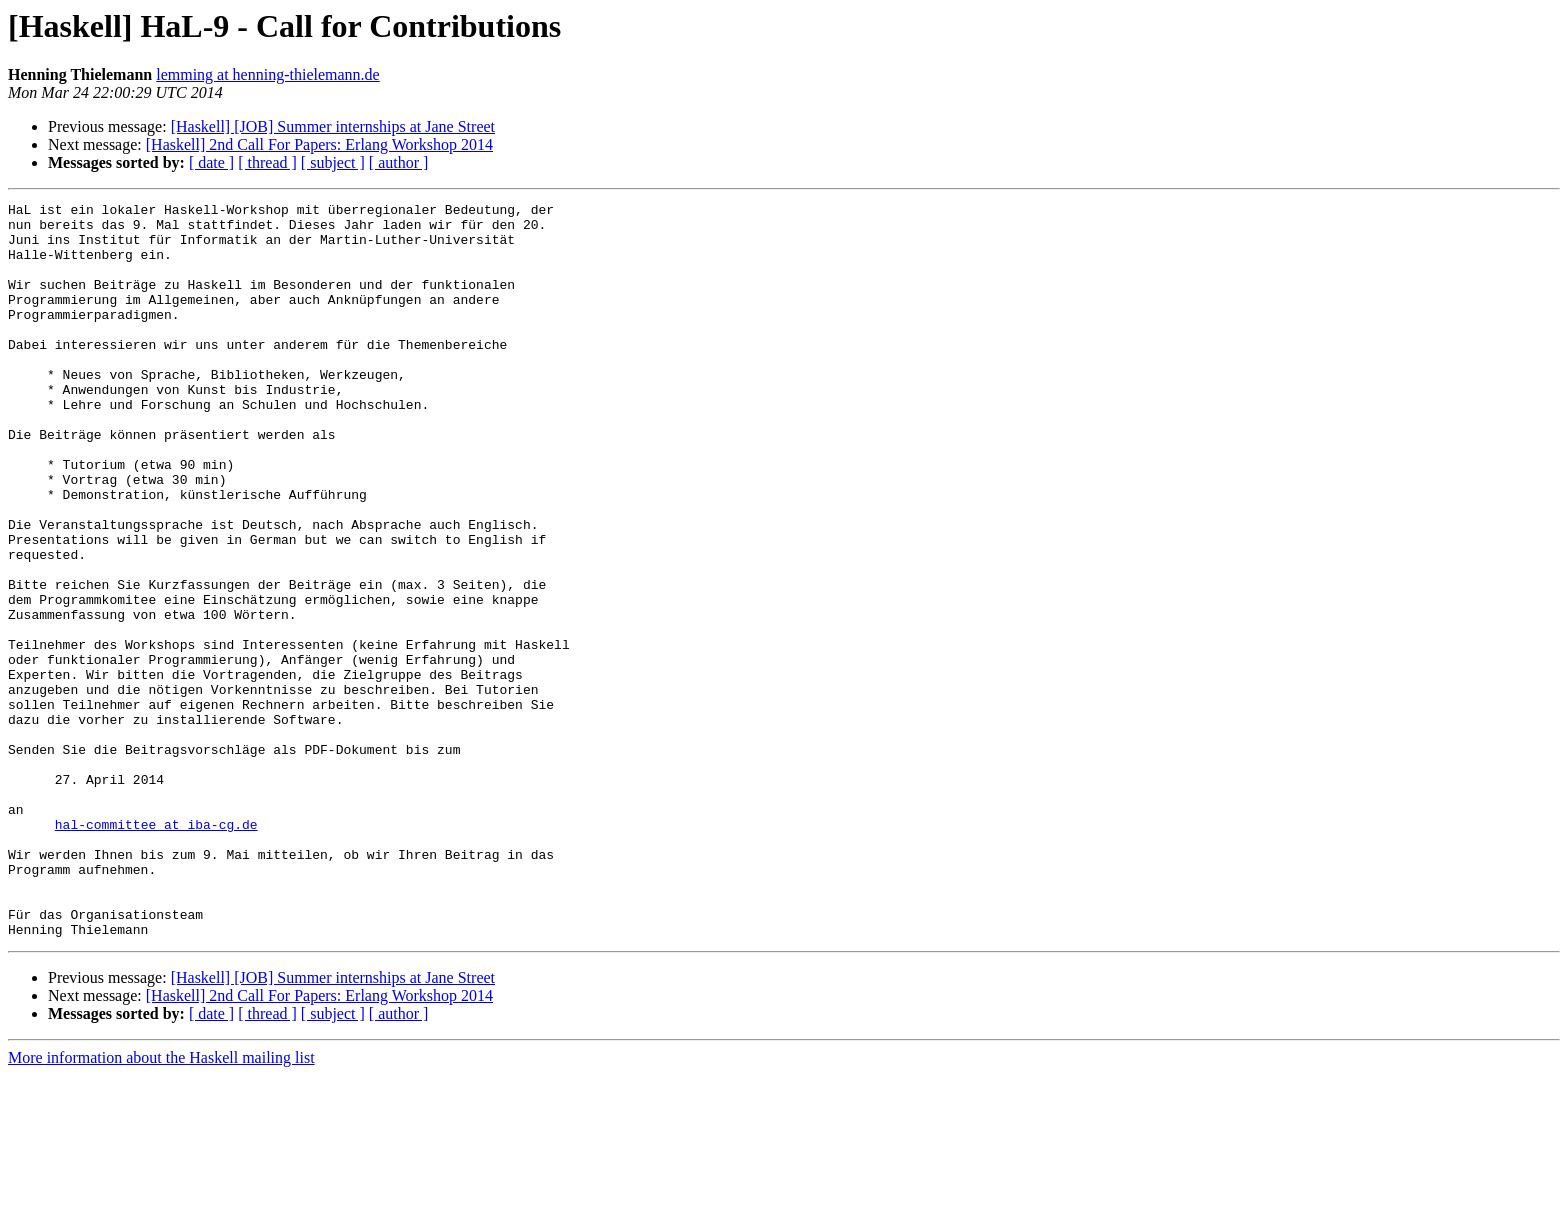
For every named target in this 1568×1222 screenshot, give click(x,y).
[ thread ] (267, 162)
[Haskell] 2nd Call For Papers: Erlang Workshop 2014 (319, 144)
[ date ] (211, 162)
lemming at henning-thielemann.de (268, 74)
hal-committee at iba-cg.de (156, 950)
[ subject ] (333, 162)
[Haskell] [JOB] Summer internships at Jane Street (333, 126)
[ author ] (399, 162)
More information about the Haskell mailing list (161, 1204)
